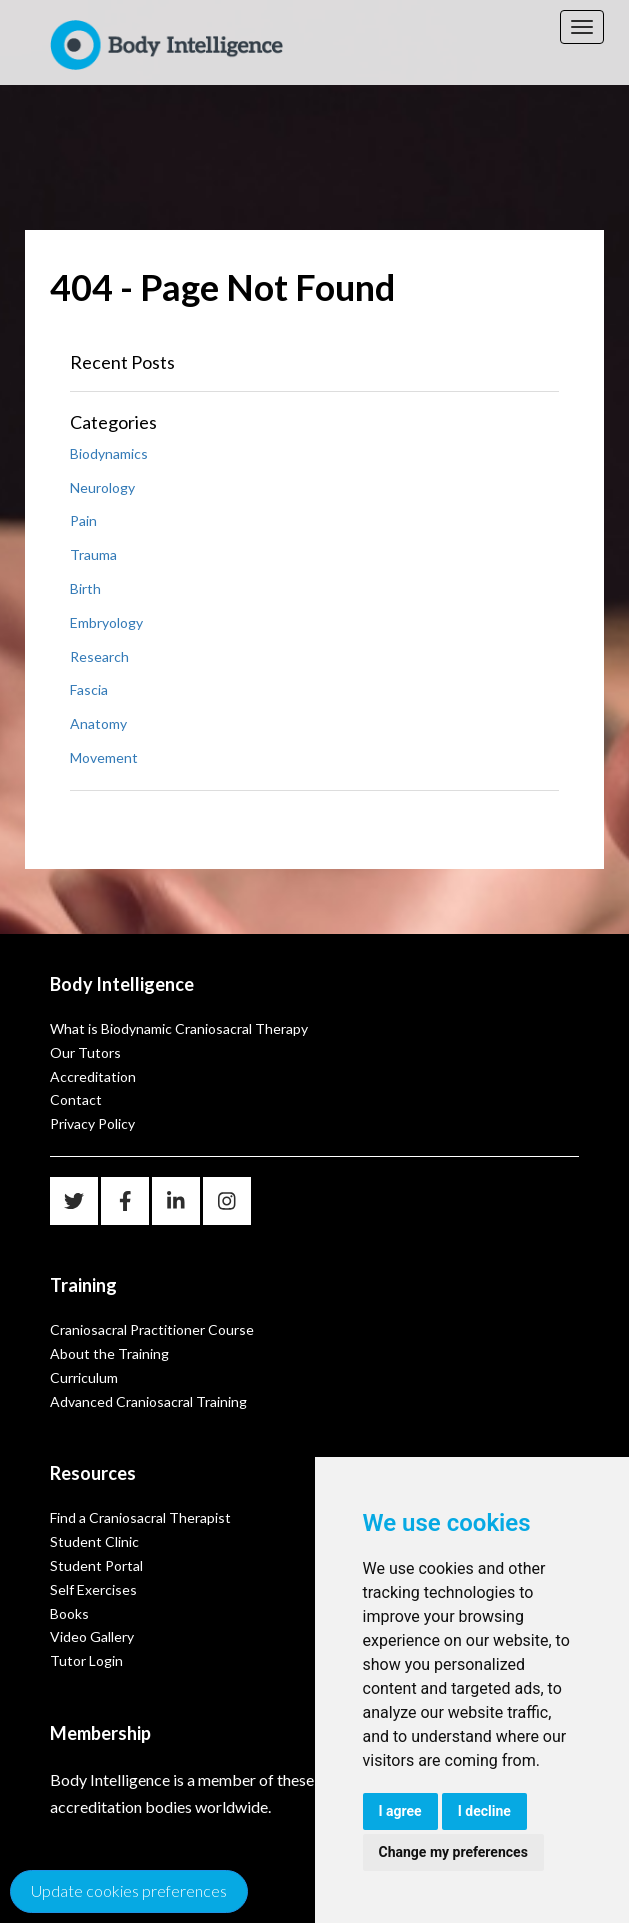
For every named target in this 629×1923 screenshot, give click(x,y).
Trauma (93, 554)
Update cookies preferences (129, 1890)
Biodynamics (109, 453)
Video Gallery (92, 1636)
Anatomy (98, 723)
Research (99, 656)
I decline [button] (484, 1811)
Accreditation (93, 1076)
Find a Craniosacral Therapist (140, 1517)
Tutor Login (86, 1660)
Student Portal (96, 1565)
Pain (83, 520)
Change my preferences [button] (453, 1852)
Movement (104, 757)
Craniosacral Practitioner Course (152, 1329)
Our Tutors (85, 1052)
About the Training (109, 1353)
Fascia (89, 689)
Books (69, 1613)
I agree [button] (400, 1811)
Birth (85, 588)
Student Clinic (94, 1541)
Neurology (102, 487)
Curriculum (84, 1377)
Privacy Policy (92, 1123)
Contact (76, 1099)
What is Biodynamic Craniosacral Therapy (179, 1028)
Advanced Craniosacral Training (148, 1401)
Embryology (106, 622)
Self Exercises (93, 1589)
